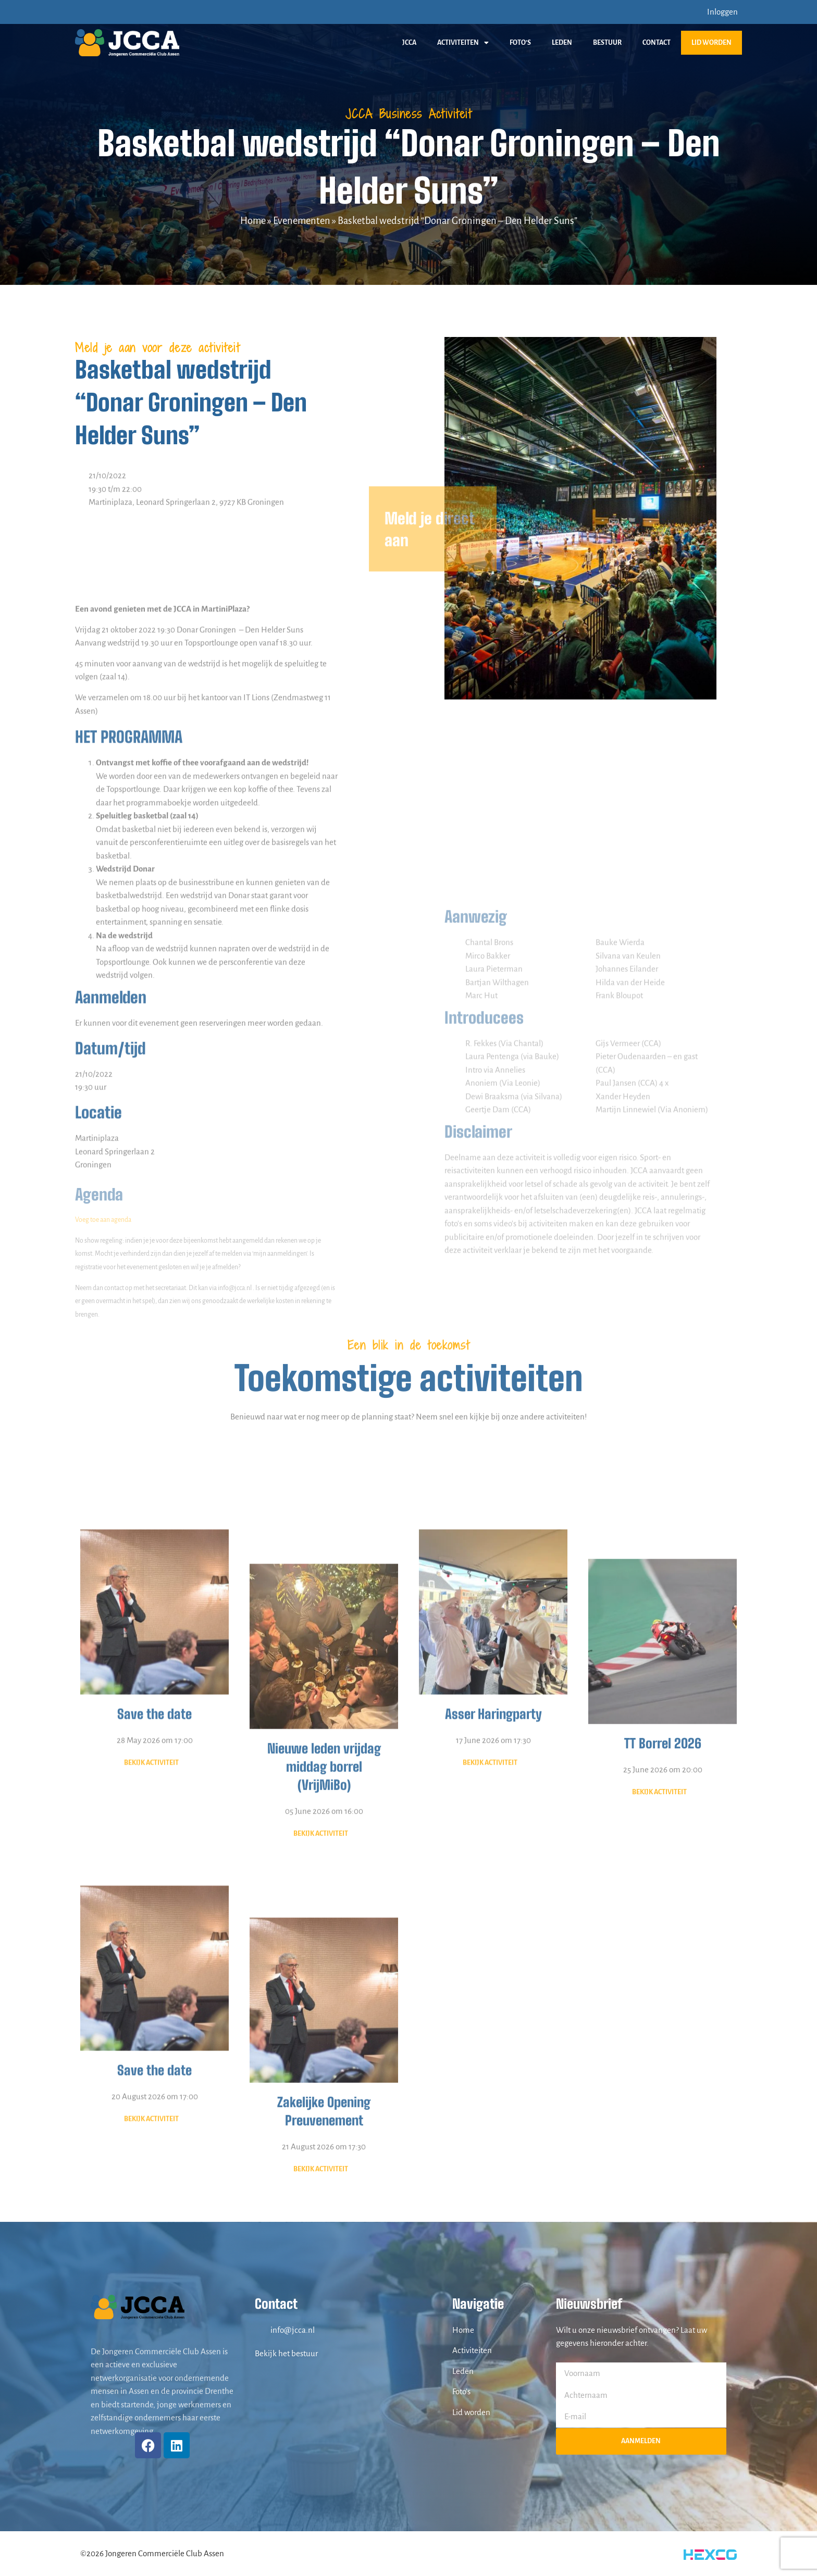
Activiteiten (463, 43)
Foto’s (520, 42)
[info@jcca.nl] (260, 2329)
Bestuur (607, 42)
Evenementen (301, 221)
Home (253, 221)
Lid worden (711, 42)
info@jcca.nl (292, 2329)
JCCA (409, 42)
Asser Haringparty (493, 1907)
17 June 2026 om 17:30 (493, 1933)
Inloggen (722, 11)
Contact (656, 42)
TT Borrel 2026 (662, 1957)
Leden (562, 42)
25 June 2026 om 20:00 (662, 1983)
